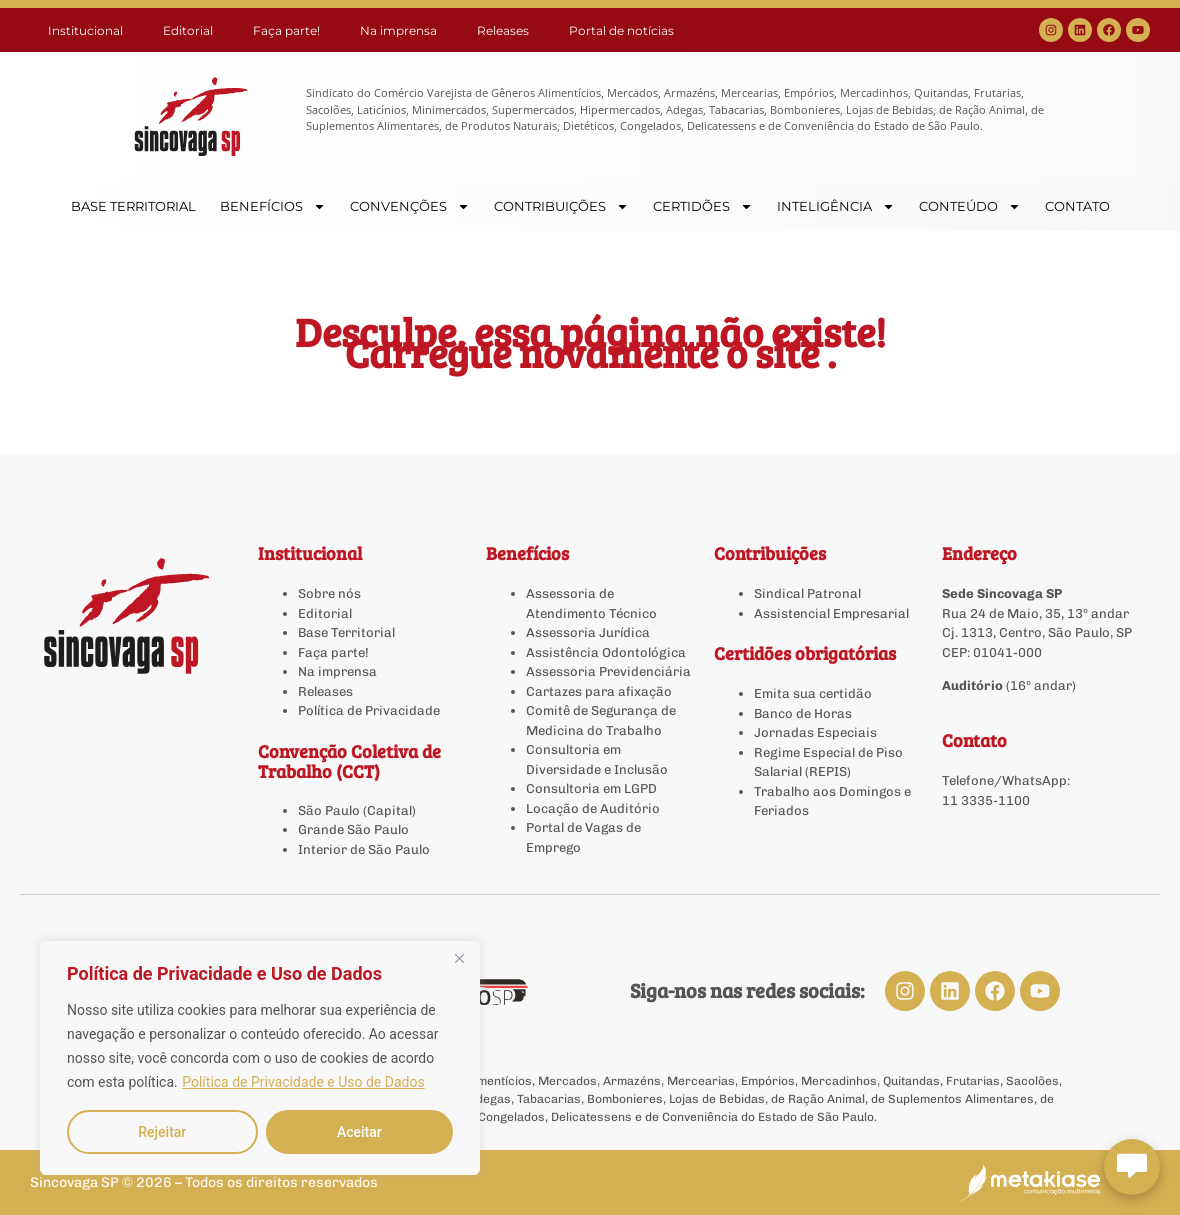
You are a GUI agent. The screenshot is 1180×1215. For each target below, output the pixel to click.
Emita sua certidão (813, 693)
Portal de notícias (621, 30)
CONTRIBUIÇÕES (561, 206)
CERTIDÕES (703, 206)
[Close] (459, 958)
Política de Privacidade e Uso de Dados (303, 1082)
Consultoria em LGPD (591, 788)
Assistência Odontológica (606, 652)
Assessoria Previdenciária (608, 671)
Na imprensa (398, 30)
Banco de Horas (803, 713)
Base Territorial (346, 632)
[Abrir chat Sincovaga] (1132, 1167)
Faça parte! (286, 30)
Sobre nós (329, 593)
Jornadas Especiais (815, 732)
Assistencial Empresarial (831, 613)
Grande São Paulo (353, 829)
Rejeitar (162, 1132)
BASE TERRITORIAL (133, 206)
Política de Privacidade (369, 710)
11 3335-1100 (986, 800)
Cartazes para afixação (599, 691)
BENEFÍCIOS (273, 206)
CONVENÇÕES (410, 206)
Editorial (188, 30)
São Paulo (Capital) (357, 810)
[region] (260, 1058)
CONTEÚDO (970, 206)
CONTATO (1077, 206)
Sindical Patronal (807, 593)
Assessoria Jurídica (588, 632)
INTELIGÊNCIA (836, 206)
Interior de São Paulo (364, 849)
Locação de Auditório (593, 808)
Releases (503, 30)
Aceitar (359, 1132)
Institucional (85, 30)
